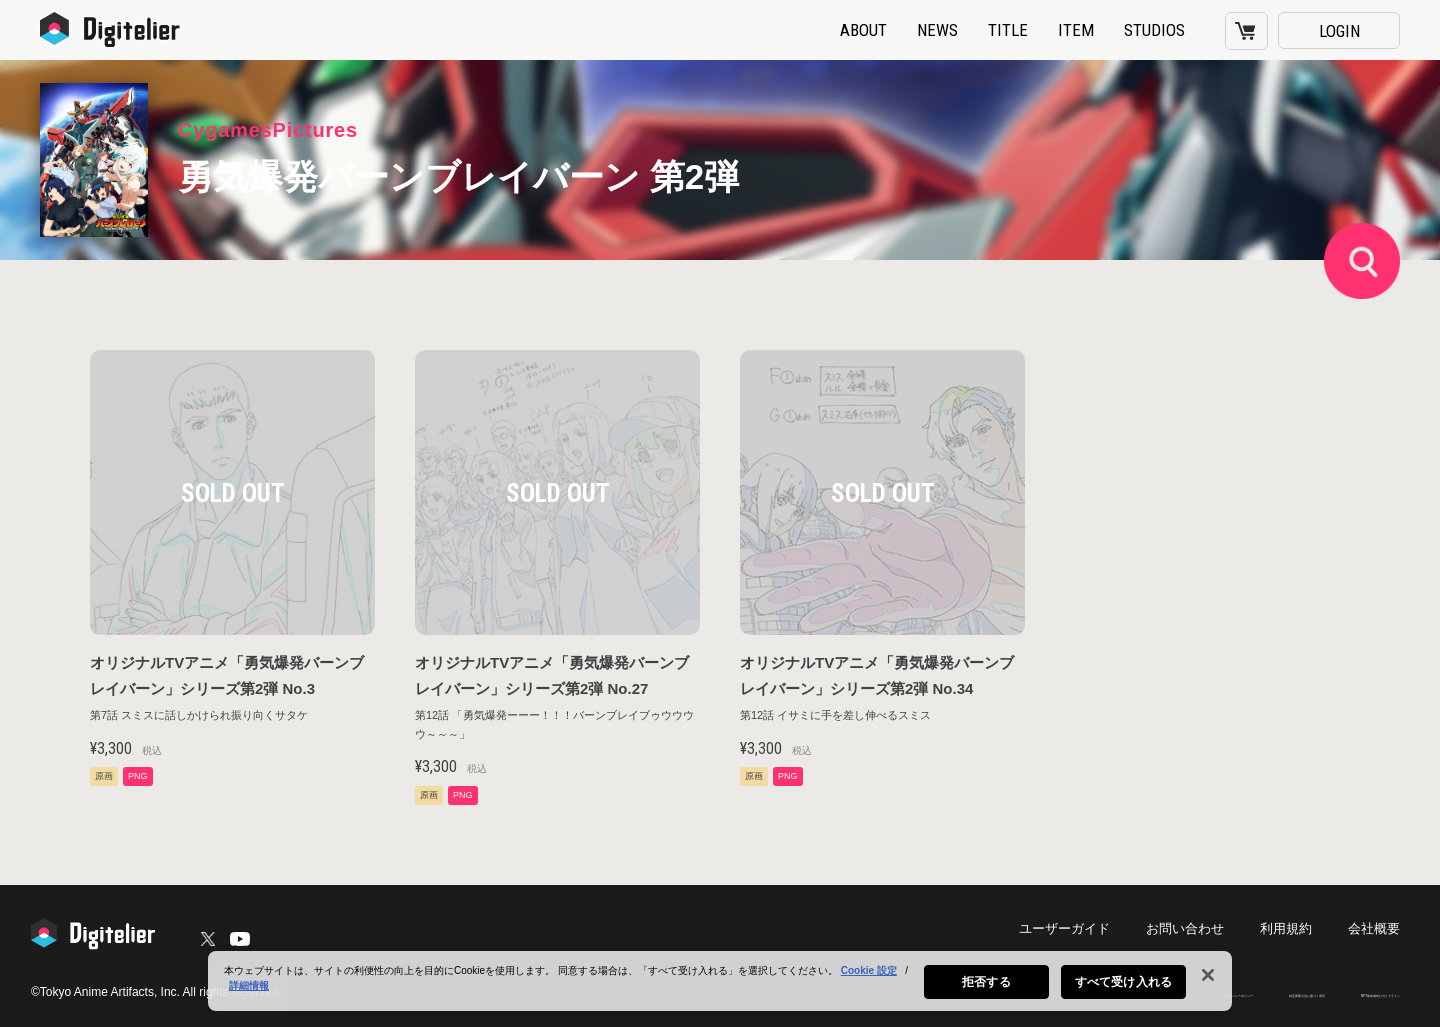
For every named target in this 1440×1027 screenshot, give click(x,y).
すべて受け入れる (1123, 1002)
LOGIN (1339, 31)
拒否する (986, 1002)
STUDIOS (1154, 30)
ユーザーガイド (1082, 928)
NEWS (937, 30)
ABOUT (863, 30)
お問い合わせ (1196, 928)
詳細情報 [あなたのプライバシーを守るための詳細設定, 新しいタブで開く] (249, 1005)
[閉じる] (1208, 995)
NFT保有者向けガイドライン (1335, 993)
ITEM (1076, 30)
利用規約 (1292, 928)
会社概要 (1376, 928)
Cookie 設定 (869, 990)
